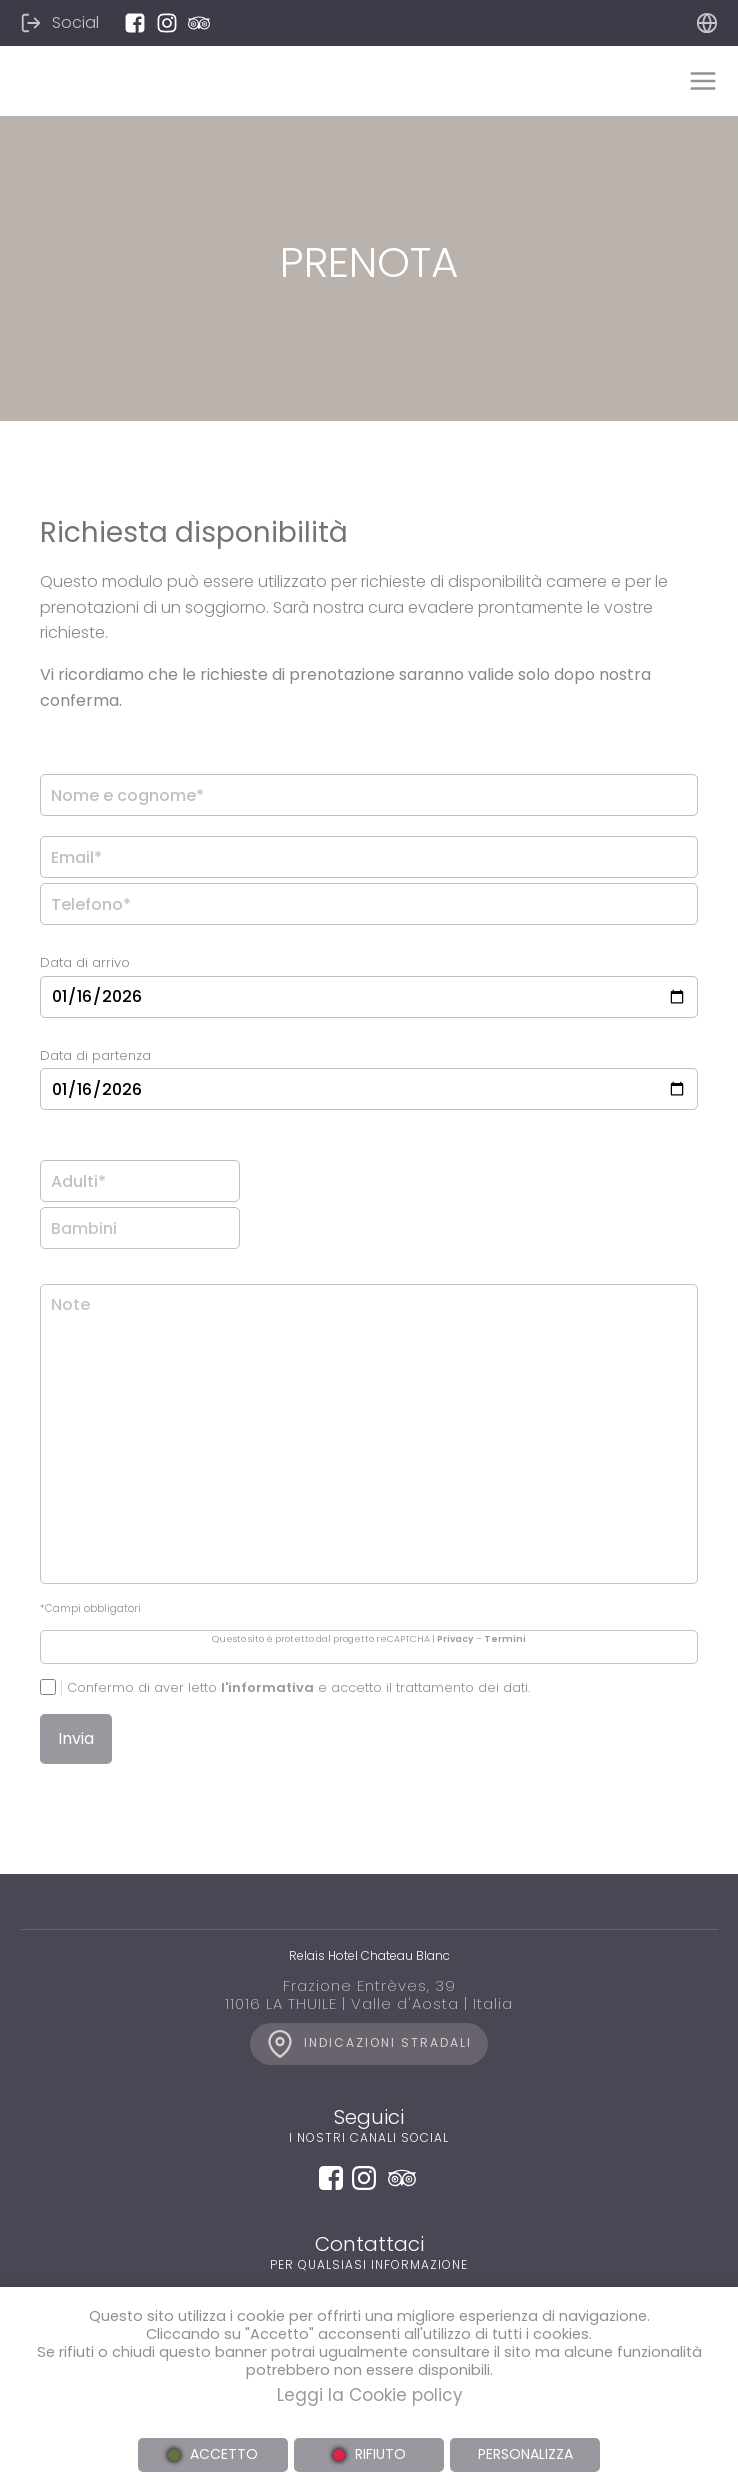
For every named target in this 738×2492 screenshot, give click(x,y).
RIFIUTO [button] (380, 2454)
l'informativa (267, 1687)
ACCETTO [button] (224, 2454)
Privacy (455, 1638)
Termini (505, 1638)
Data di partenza (95, 1055)
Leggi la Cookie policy (369, 2395)
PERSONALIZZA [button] (525, 2454)
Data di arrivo (85, 962)
